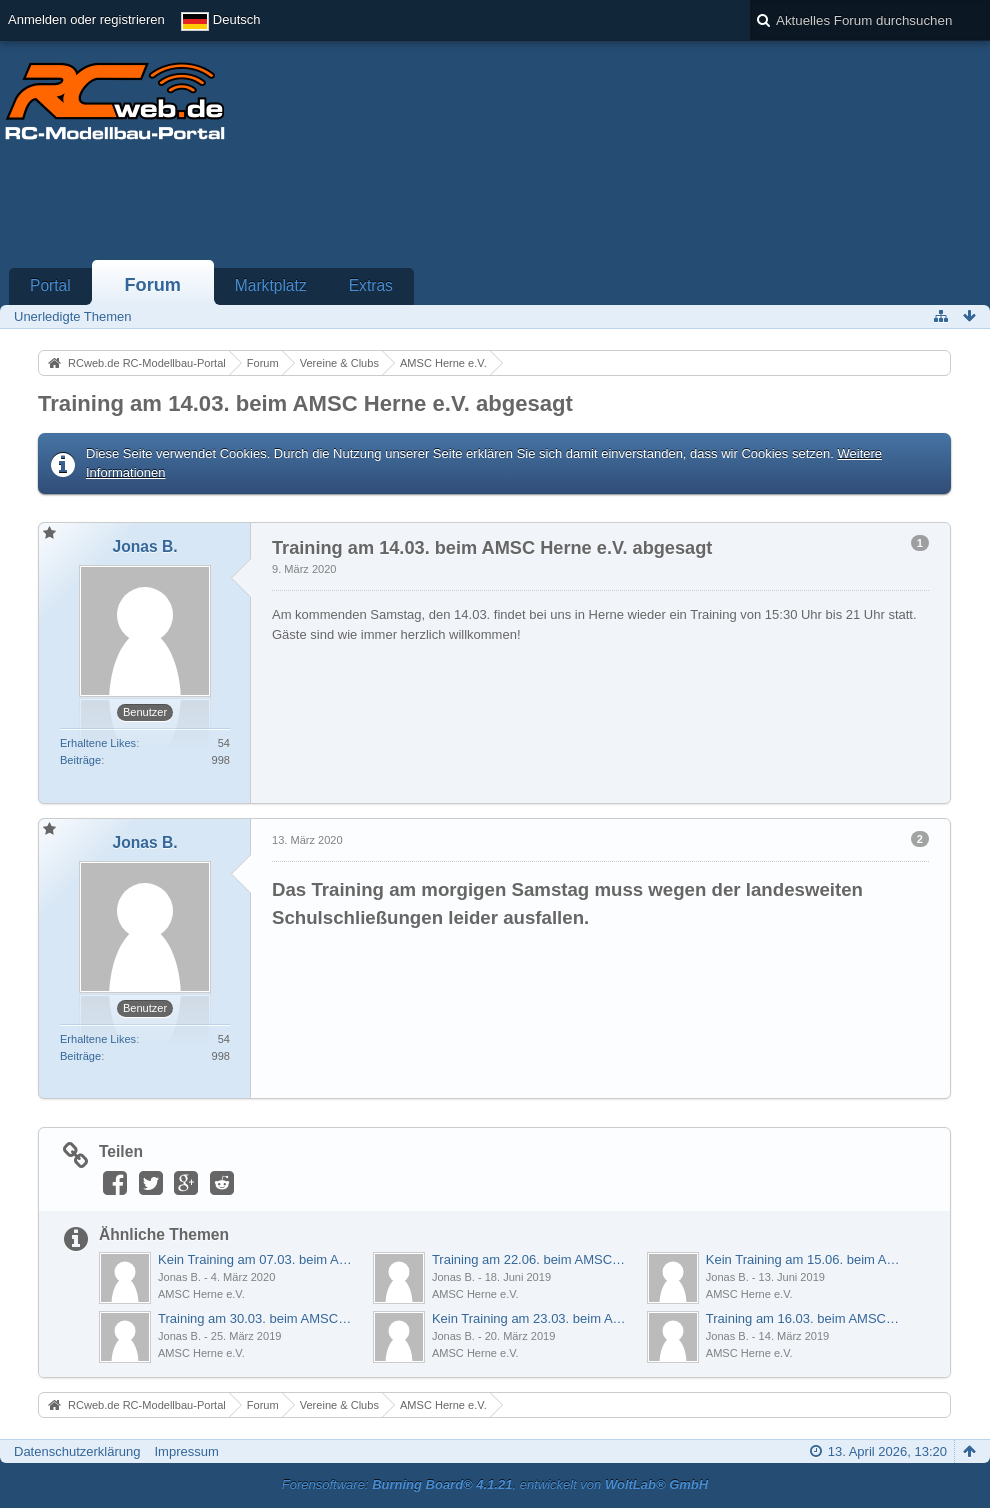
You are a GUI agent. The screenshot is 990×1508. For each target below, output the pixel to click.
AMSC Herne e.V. (201, 1294)
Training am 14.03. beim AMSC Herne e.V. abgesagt (305, 403)
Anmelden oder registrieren (86, 19)
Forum (152, 285)
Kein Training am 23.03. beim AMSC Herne (529, 1318)
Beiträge (80, 760)
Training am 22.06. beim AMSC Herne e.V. (529, 1259)
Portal (50, 285)
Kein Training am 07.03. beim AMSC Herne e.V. (255, 1259)
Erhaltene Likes (98, 743)
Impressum (186, 1451)
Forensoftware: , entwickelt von (495, 1484)
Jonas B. (179, 1277)
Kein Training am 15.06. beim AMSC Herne (803, 1259)
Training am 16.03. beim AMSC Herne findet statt (803, 1318)
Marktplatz (271, 285)
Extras (371, 285)
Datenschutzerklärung (77, 1451)
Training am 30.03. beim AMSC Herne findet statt (255, 1318)
